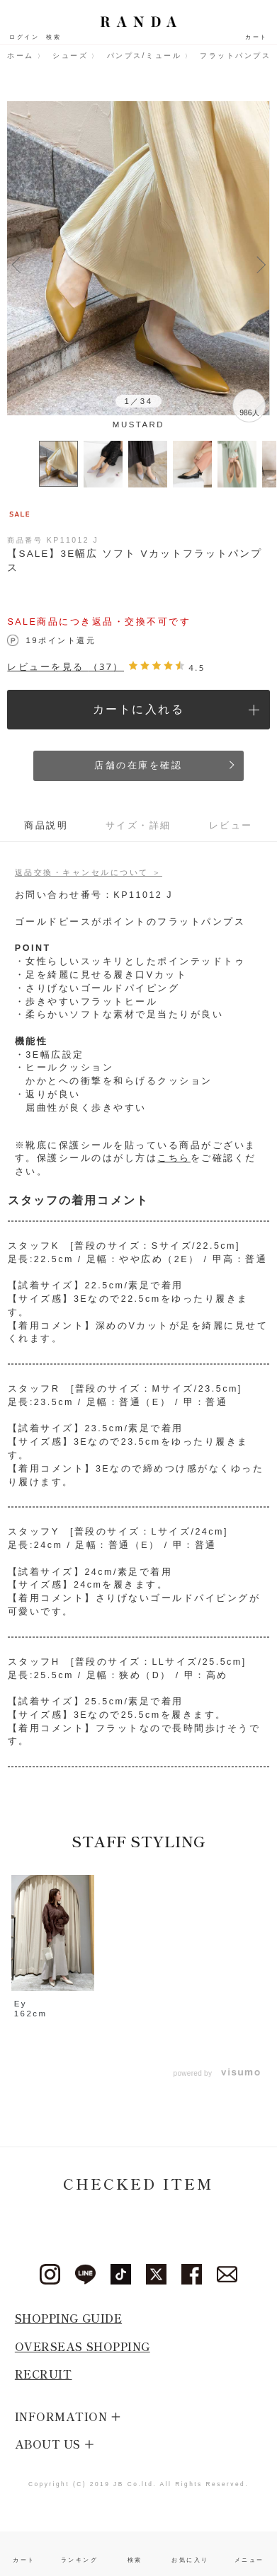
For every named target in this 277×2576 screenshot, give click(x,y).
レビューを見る (65, 667)
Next (261, 262)
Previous (16, 262)
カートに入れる (139, 709)
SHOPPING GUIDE (68, 2318)
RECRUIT (43, 2374)
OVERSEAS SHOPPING (82, 2346)
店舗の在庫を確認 (138, 765)
